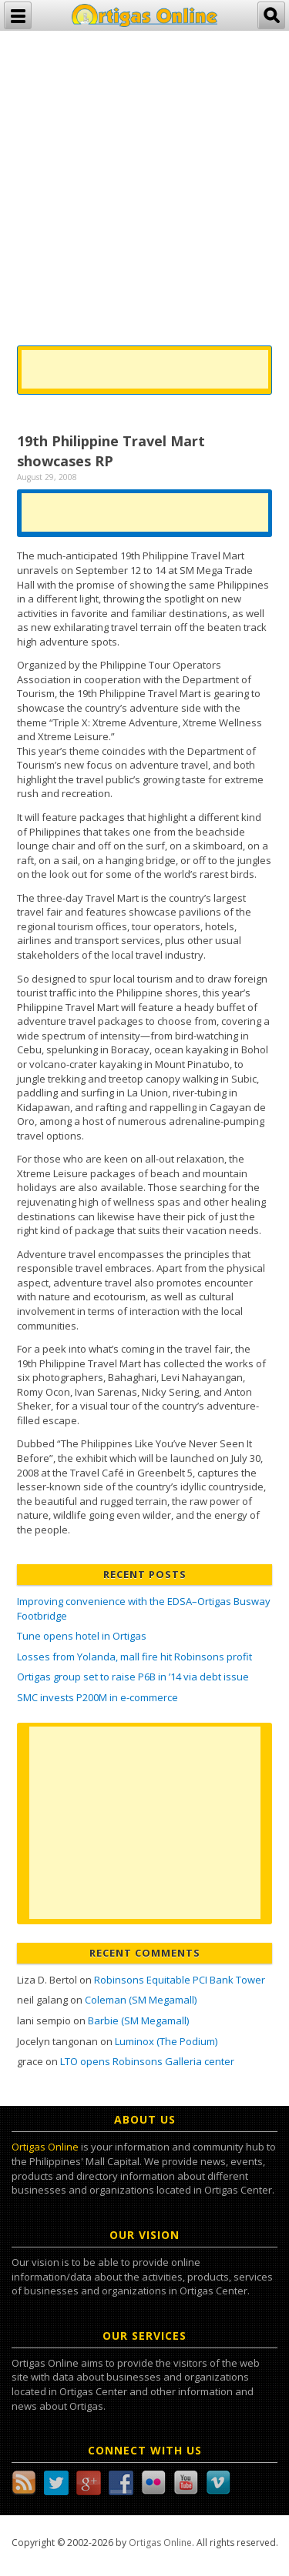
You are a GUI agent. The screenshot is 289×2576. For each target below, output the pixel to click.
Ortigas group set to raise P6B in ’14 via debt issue (133, 1676)
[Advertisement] (144, 175)
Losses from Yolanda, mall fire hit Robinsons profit (134, 1656)
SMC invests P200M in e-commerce (97, 1697)
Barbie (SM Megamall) (138, 2020)
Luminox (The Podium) (166, 2041)
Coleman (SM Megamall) (141, 2000)
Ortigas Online (45, 2147)
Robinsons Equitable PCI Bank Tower (179, 1980)
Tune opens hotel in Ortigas (81, 1636)
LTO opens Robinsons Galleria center (147, 2061)
